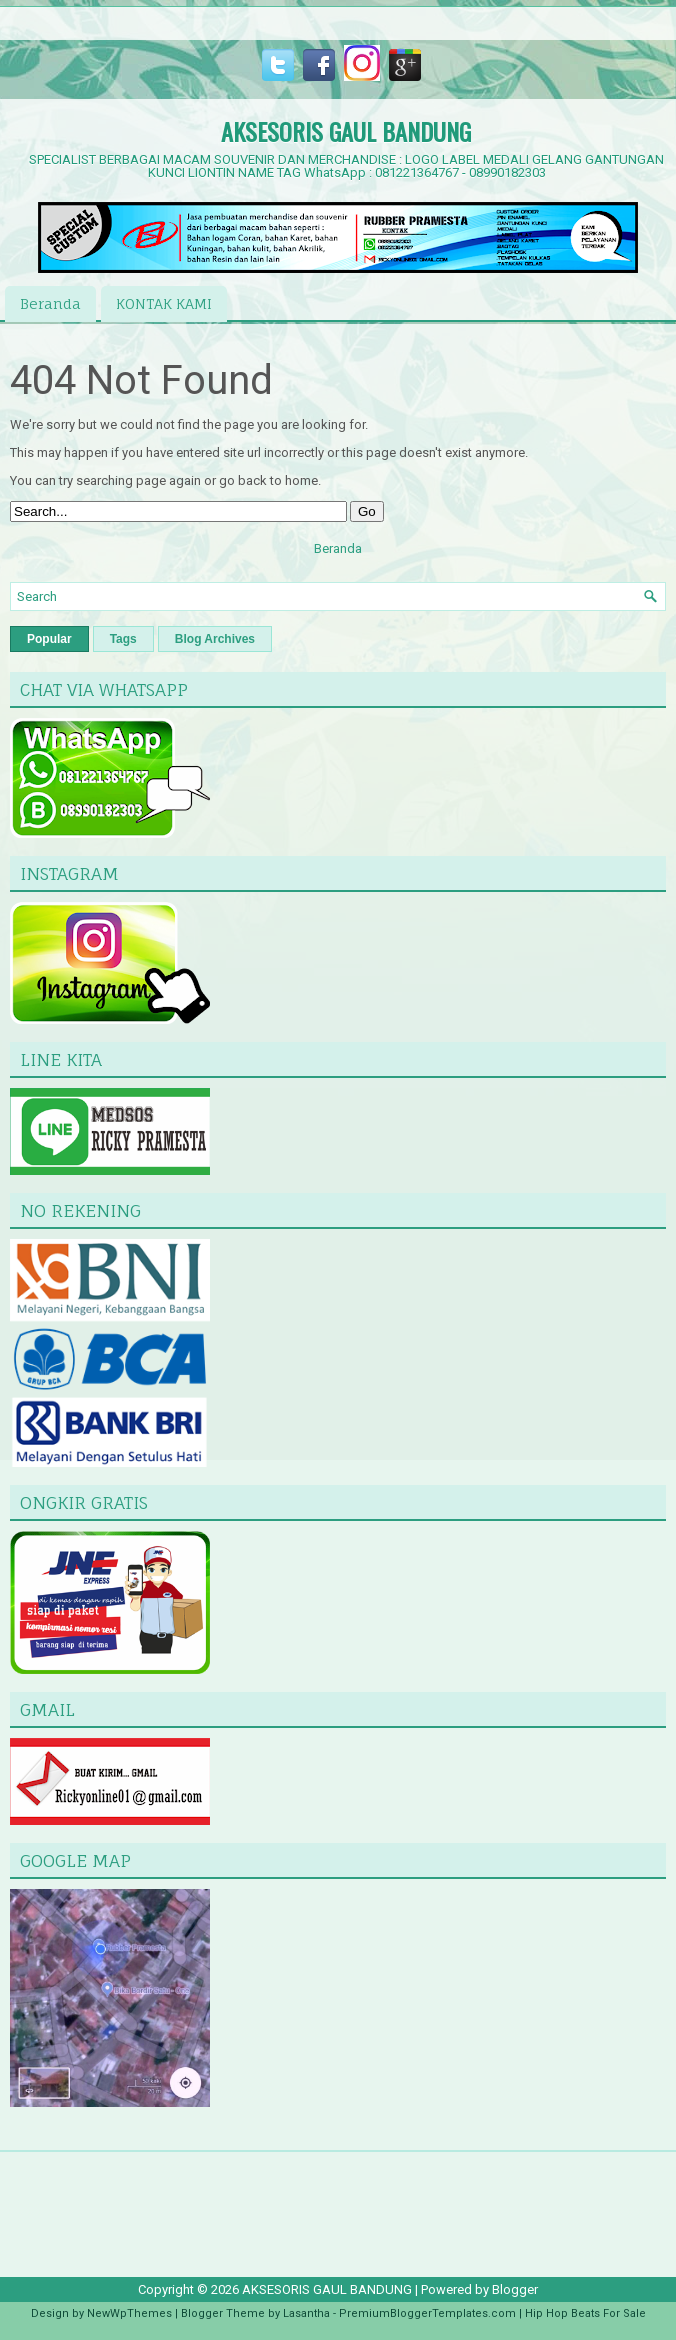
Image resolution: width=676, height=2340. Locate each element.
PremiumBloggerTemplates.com (427, 2313)
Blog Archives (215, 639)
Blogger (515, 2289)
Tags (123, 639)
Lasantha (306, 2313)
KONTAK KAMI (164, 303)
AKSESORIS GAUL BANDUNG (346, 131)
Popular (49, 639)
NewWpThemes (129, 2313)
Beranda (50, 303)
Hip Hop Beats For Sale (585, 2313)
